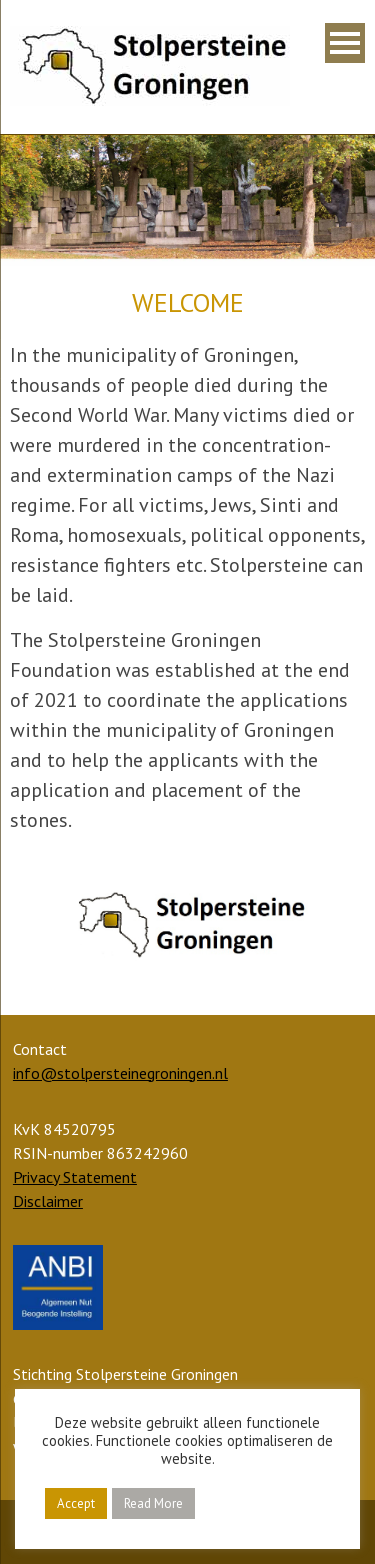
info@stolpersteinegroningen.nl (120, 1073)
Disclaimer (48, 1201)
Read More (153, 1503)
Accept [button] (76, 1503)
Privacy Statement (75, 1177)
